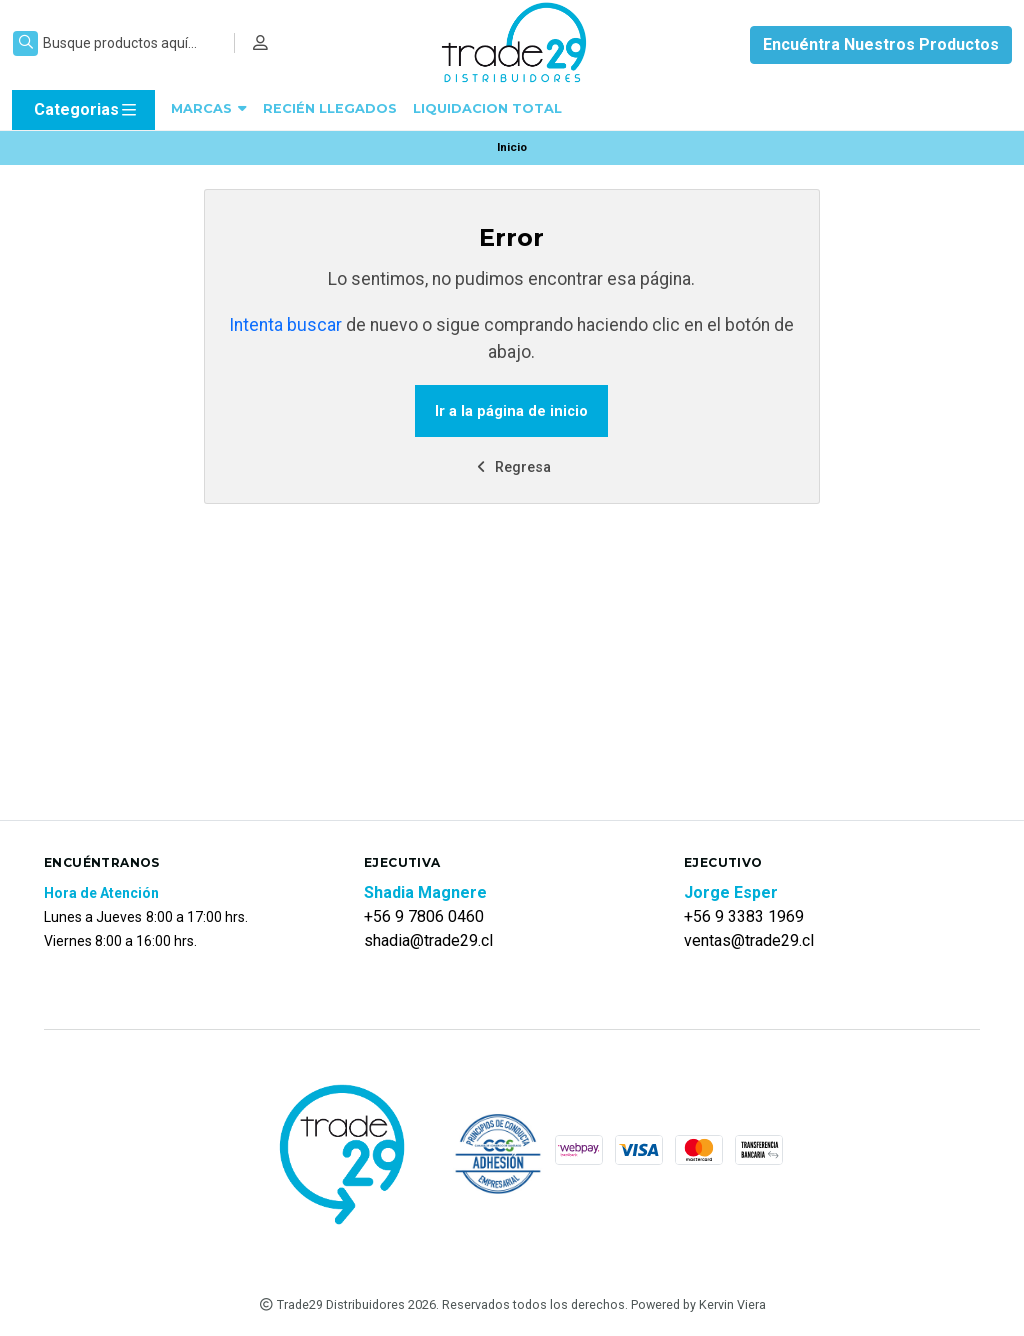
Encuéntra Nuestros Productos (881, 44)
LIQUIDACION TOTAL (487, 108)
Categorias (86, 110)
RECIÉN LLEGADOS (330, 108)
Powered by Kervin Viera (698, 1304)
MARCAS (209, 108)
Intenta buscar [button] (285, 325)
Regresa (512, 467)
